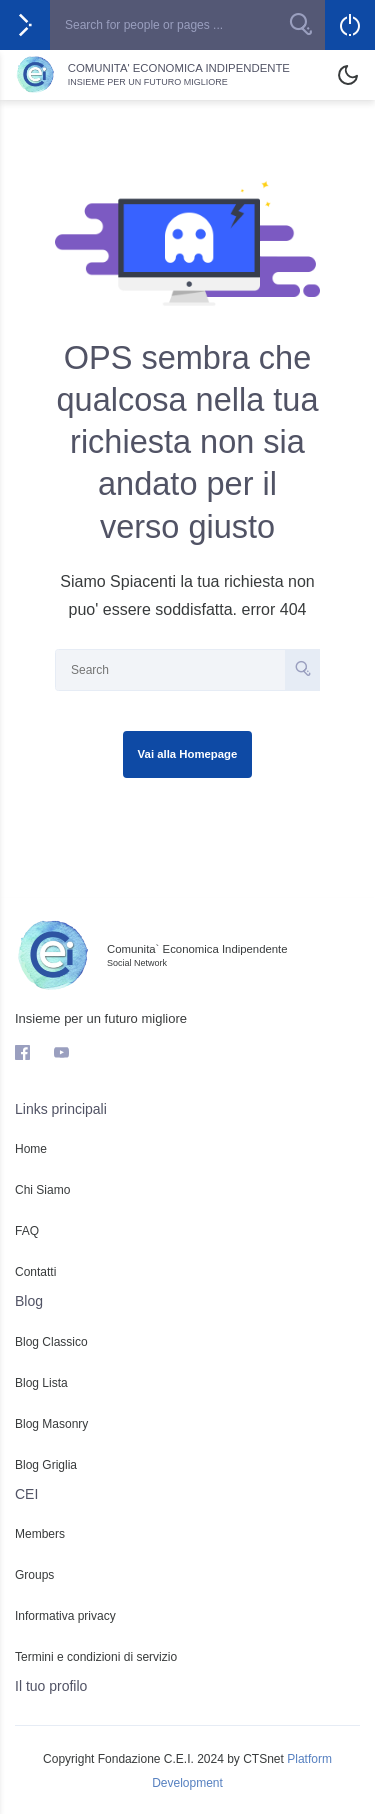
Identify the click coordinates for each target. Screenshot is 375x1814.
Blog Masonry (51, 1424)
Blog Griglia (46, 1465)
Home (31, 1149)
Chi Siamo (42, 1190)
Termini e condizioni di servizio (96, 1657)
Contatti (35, 1272)
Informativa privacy (65, 1616)
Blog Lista (41, 1383)
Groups (34, 1575)
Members (40, 1534)
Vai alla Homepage (188, 754)
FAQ (27, 1231)
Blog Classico (51, 1342)
